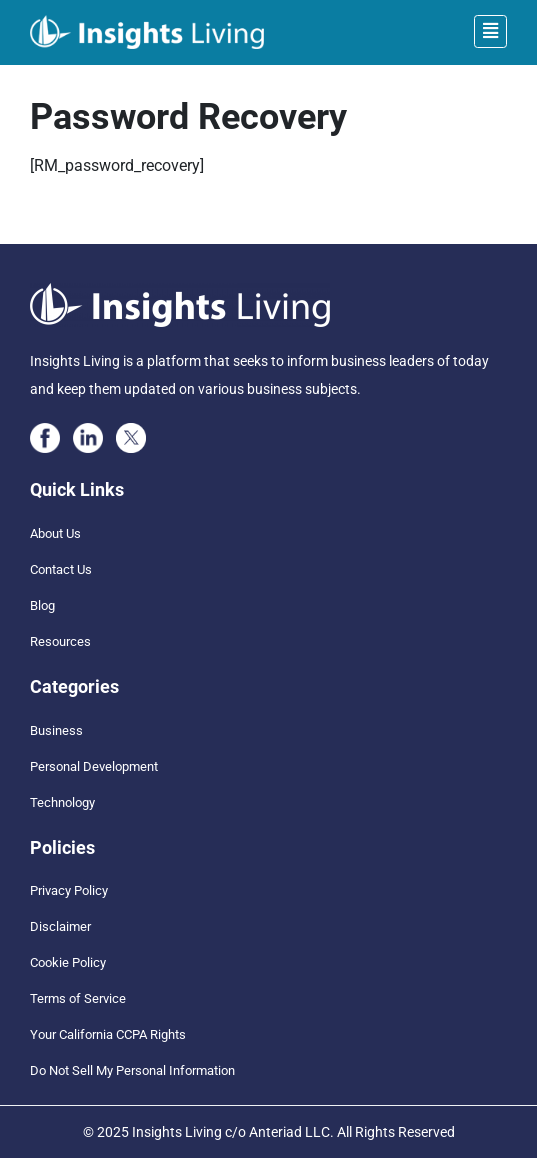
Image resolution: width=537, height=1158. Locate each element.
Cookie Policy (68, 962)
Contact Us (61, 569)
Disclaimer (60, 926)
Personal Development (94, 766)
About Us (55, 533)
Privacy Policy (69, 890)
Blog (42, 605)
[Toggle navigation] (490, 31)
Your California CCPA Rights (108, 1034)
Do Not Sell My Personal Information (132, 1070)
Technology (62, 802)
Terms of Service (78, 998)
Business (56, 730)
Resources (60, 641)
